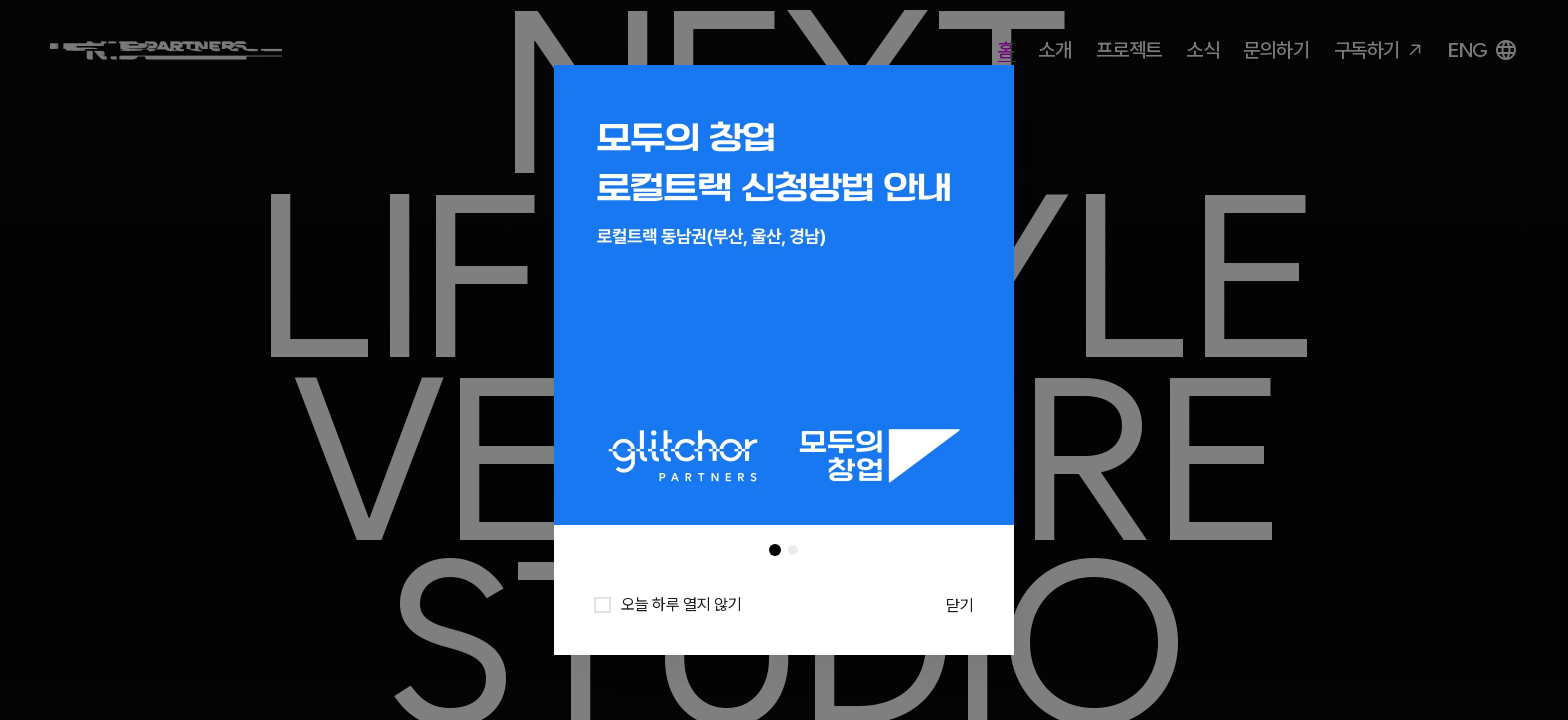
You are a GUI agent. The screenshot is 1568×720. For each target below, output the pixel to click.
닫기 (960, 605)
